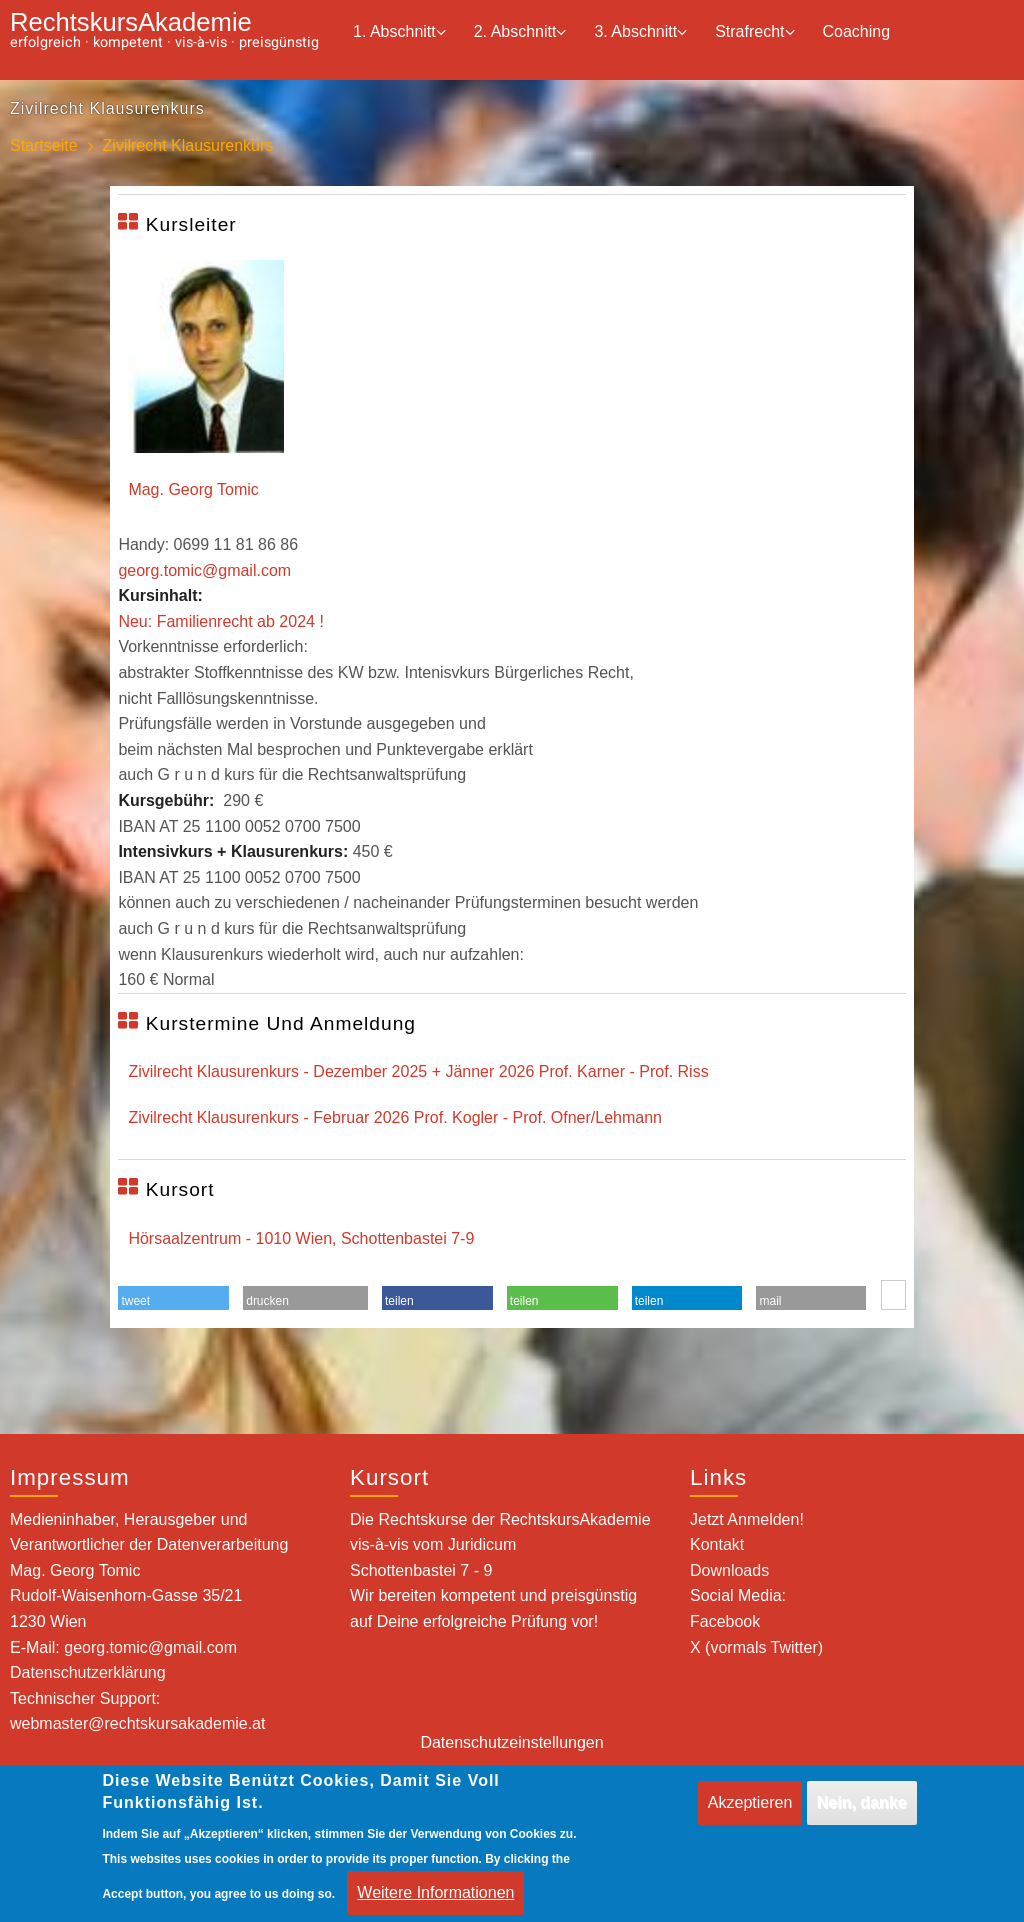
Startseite (44, 146)
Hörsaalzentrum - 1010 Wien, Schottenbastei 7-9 (301, 1238)
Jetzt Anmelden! (747, 1519)
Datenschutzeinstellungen (511, 1757)
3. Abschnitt (640, 32)
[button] (173, 1301)
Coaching (857, 31)
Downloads (729, 1570)
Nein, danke (862, 1816)
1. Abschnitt (399, 32)
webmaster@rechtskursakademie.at (137, 1723)
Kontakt (717, 1544)
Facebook (725, 1621)
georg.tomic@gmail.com (204, 570)
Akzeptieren (750, 1816)
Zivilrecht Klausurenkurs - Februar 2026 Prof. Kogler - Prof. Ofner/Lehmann (395, 1117)
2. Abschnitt (520, 32)
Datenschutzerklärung (88, 1672)
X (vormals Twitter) (756, 1647)
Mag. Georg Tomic (193, 489)
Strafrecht (754, 32)
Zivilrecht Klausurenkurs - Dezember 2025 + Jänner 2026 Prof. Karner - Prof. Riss (418, 1071)
